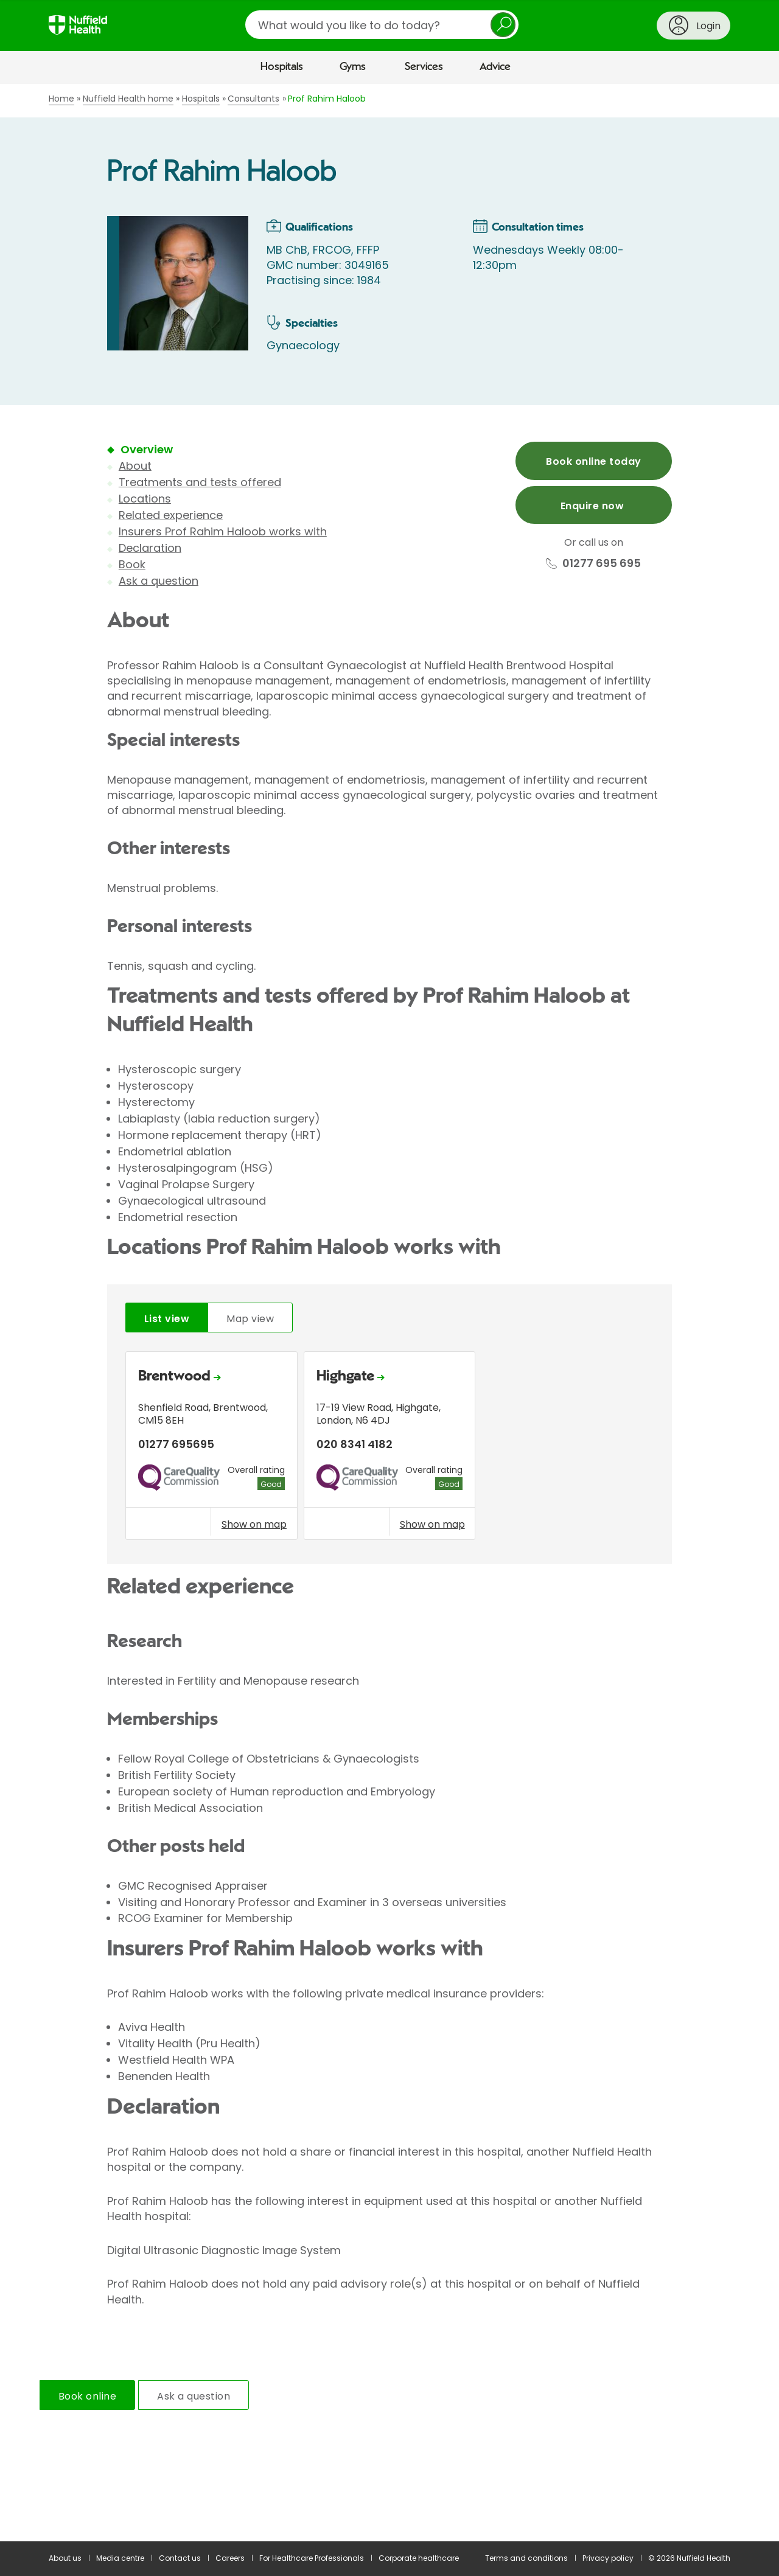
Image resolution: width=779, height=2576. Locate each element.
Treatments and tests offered (200, 482)
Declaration (150, 547)
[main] (389, 1312)
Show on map (254, 1524)
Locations (145, 498)
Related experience (171, 515)
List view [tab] (166, 1319)
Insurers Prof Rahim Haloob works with (223, 531)
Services (424, 66)
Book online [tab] (87, 2396)
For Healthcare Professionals (311, 2558)
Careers (230, 2558)
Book (132, 564)
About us (65, 2558)
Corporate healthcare (419, 2558)
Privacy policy (608, 2558)
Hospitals (281, 66)
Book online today (593, 461)
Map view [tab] (250, 1319)
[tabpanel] (389, 1449)
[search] (382, 24)
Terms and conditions (526, 2558)
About (135, 465)
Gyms (353, 66)
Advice (495, 66)
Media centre (120, 2558)
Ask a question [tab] (193, 2396)
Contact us (180, 2558)
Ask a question (158, 580)
